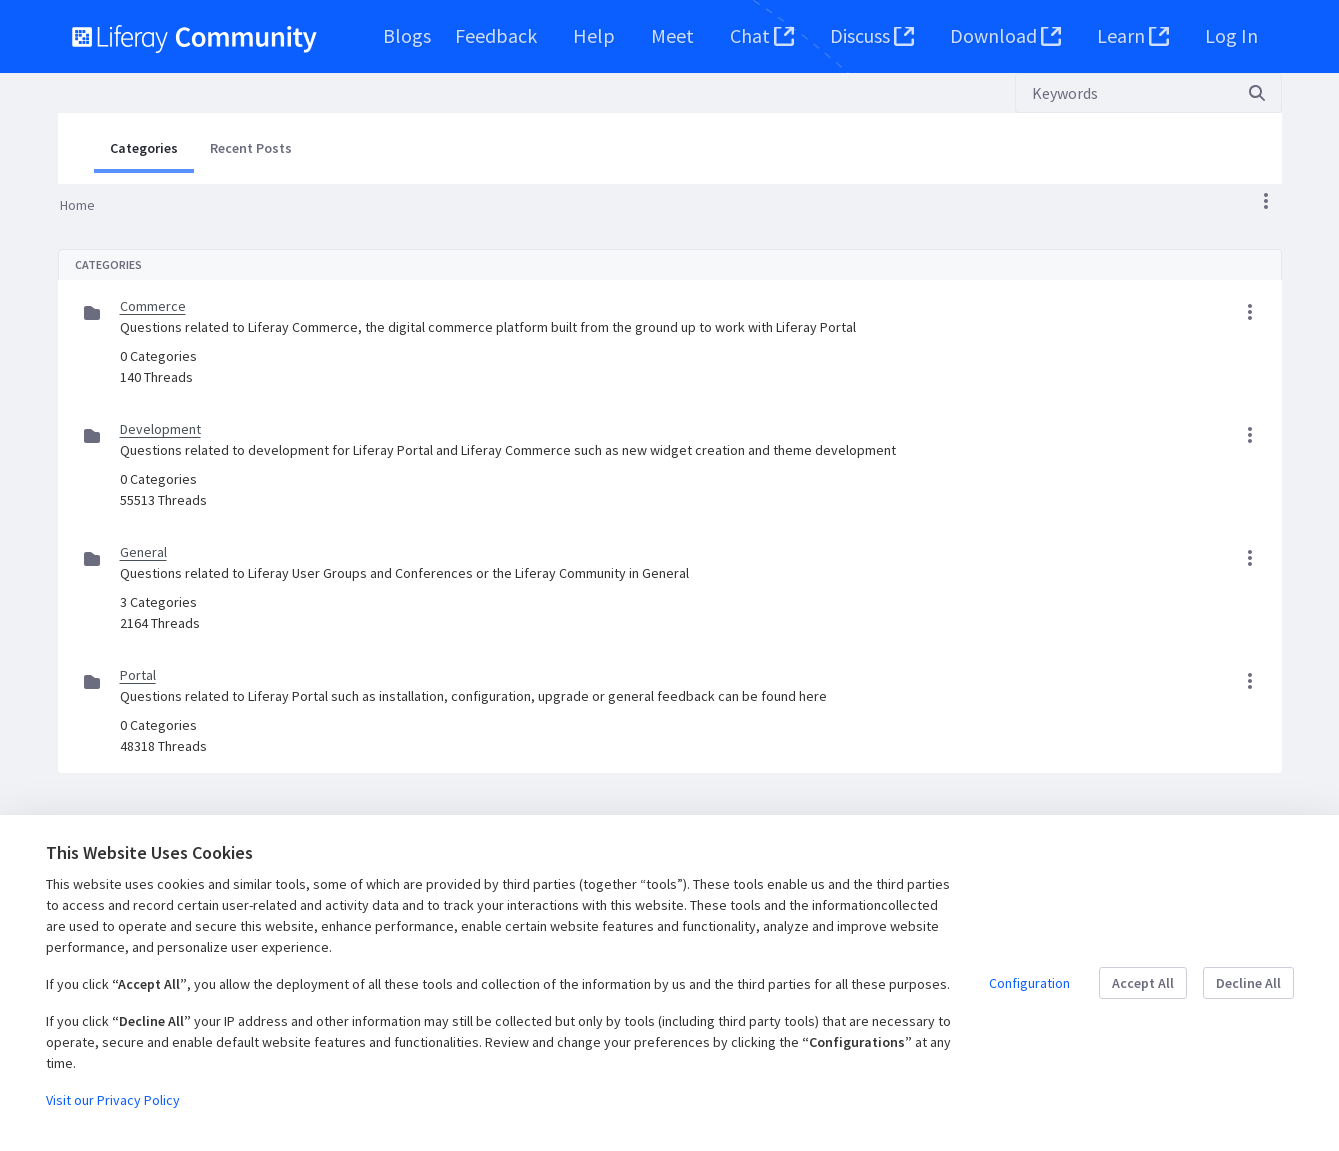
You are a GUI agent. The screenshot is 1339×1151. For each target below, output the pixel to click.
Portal (138, 675)
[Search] (1124, 93)
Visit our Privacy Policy (113, 1100)
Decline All (1248, 983)
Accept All (1143, 983)
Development (160, 429)
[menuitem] (407, 36)
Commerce (153, 306)
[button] (1266, 201)
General (143, 552)
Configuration (1029, 983)
